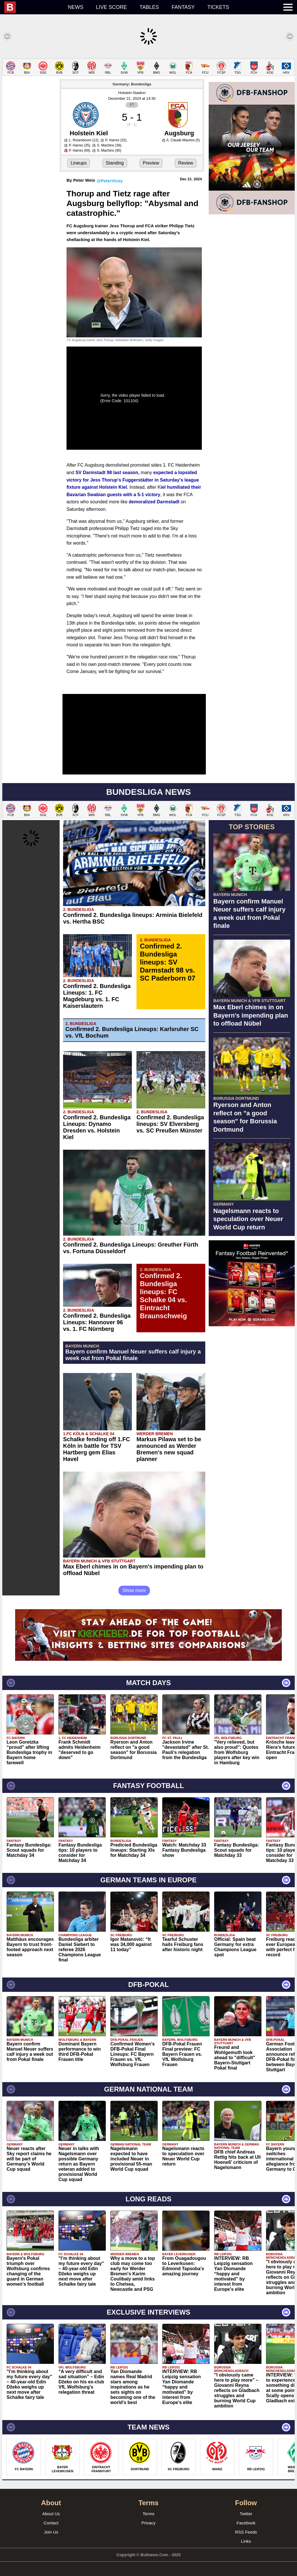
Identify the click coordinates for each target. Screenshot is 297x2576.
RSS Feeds (246, 2532)
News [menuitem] (75, 7)
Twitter (246, 2513)
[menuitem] (33, 7)
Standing (115, 163)
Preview (151, 163)
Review (185, 163)
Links (246, 2541)
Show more (134, 1590)
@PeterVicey (110, 180)
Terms (149, 2513)
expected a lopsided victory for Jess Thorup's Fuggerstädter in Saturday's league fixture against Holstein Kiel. (133, 480)
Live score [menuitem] (111, 7)
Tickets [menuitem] (218, 7)
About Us (51, 2513)
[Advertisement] (252, 1366)
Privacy (148, 2522)
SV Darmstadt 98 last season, (107, 472)
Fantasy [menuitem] (183, 7)
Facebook (246, 2522)
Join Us (51, 2532)
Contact (51, 2522)
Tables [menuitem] (149, 7)
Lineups (79, 163)
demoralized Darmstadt (154, 501)
